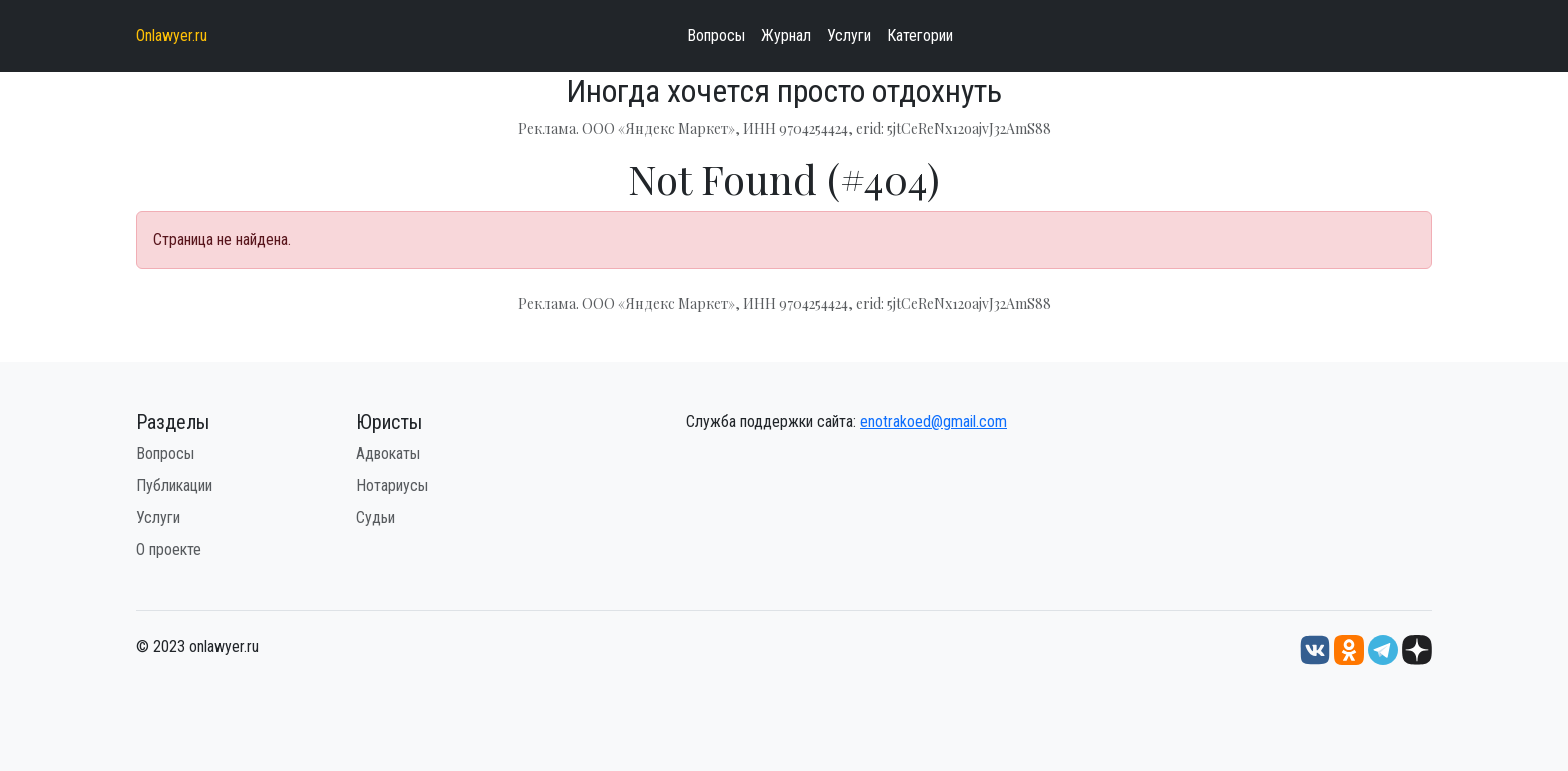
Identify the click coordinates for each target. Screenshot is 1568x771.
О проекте (168, 549)
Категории (920, 35)
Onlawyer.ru (171, 35)
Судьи (375, 517)
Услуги (849, 35)
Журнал (786, 35)
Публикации (174, 485)
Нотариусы (392, 485)
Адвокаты (388, 453)
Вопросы (716, 35)
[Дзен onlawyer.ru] (1417, 649)
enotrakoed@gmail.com (933, 421)
